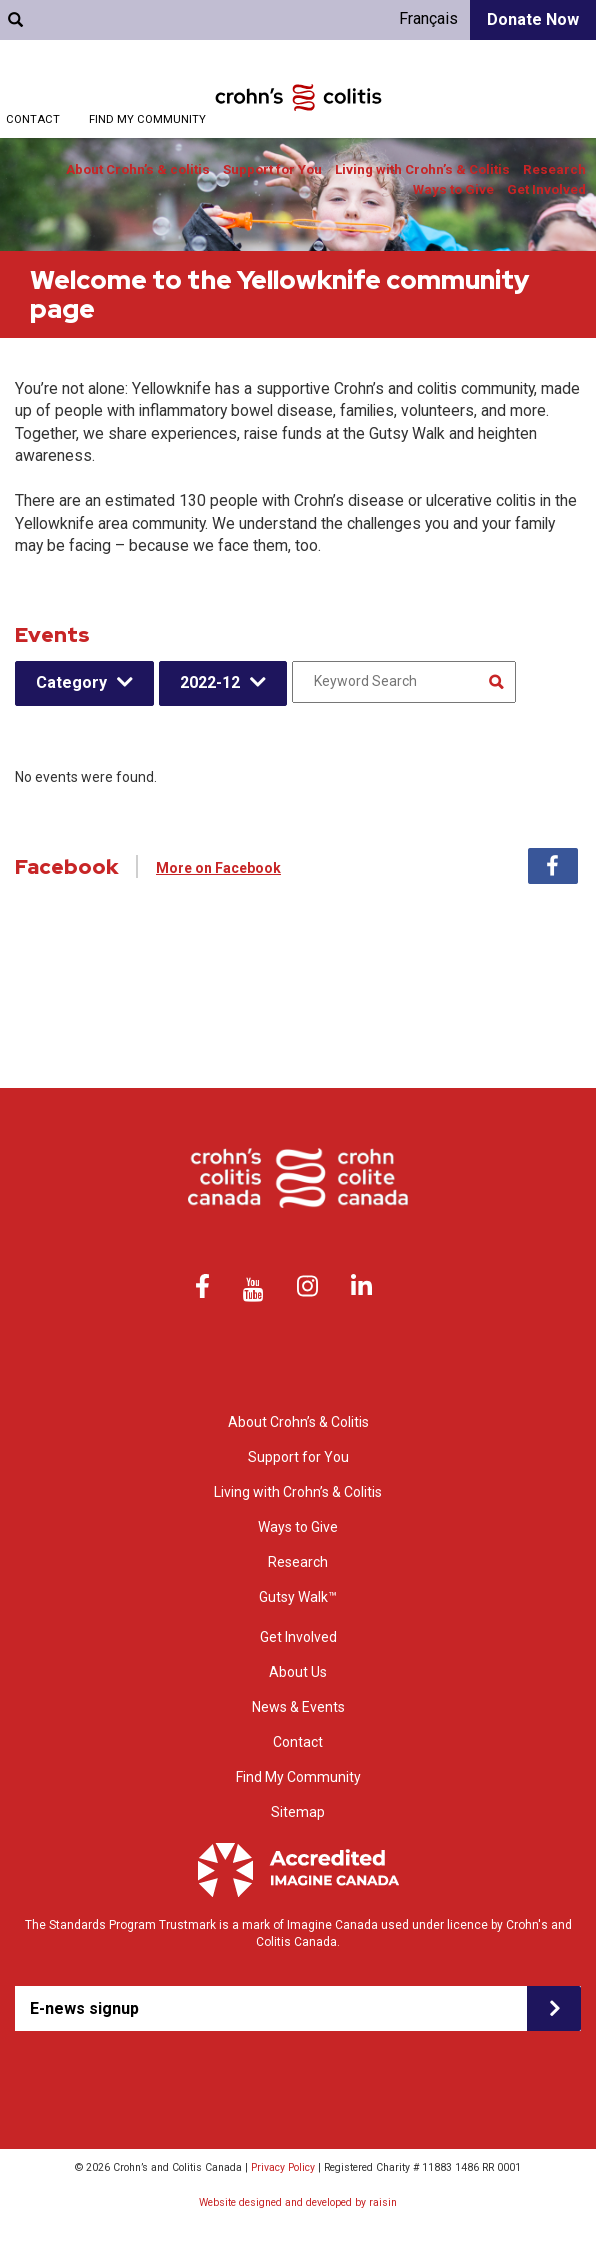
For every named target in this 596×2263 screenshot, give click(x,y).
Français (428, 18)
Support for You (272, 169)
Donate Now (533, 19)
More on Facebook (218, 868)
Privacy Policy (283, 2167)
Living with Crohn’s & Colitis (422, 169)
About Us (298, 1672)
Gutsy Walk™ (298, 1597)
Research (554, 169)
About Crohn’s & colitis (138, 169)
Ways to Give (453, 189)
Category (71, 682)
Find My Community (147, 119)
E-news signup (84, 2008)
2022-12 (210, 682)
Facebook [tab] (553, 866)
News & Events (298, 1707)
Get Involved (546, 189)
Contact (33, 119)
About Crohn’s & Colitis (298, 1422)
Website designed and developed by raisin (298, 2202)
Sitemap (298, 1812)
